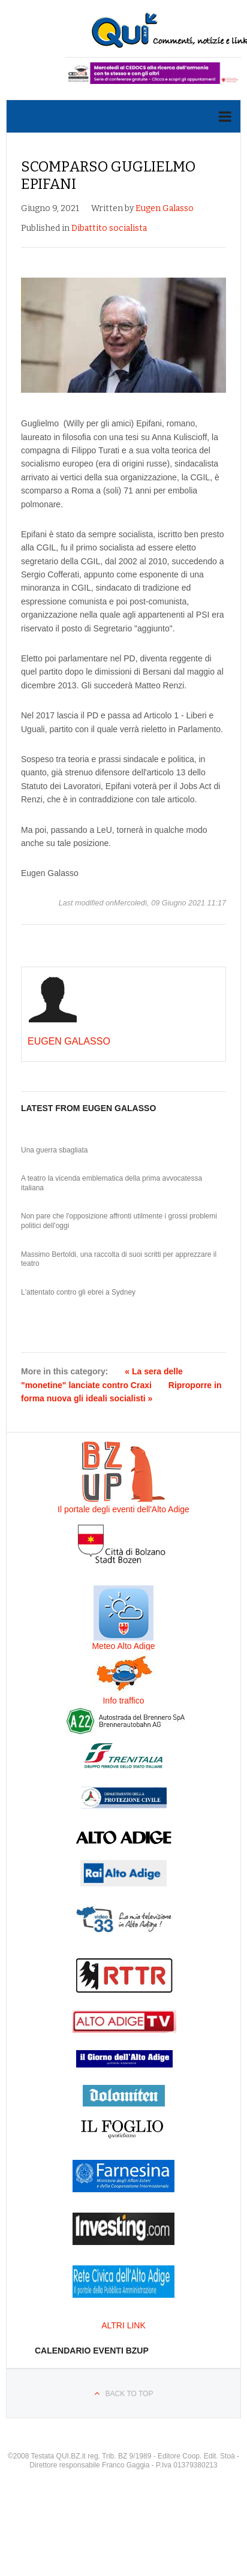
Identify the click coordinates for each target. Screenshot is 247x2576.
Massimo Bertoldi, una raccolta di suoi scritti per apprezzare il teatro (118, 1259)
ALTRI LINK (123, 2325)
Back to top (129, 2394)
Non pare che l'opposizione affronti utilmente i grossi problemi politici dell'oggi (119, 1221)
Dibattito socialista (109, 228)
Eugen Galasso (164, 208)
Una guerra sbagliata (54, 1150)
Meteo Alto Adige (123, 1646)
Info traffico (123, 1700)
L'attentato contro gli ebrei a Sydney (78, 1292)
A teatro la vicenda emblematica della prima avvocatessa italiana (111, 1183)
